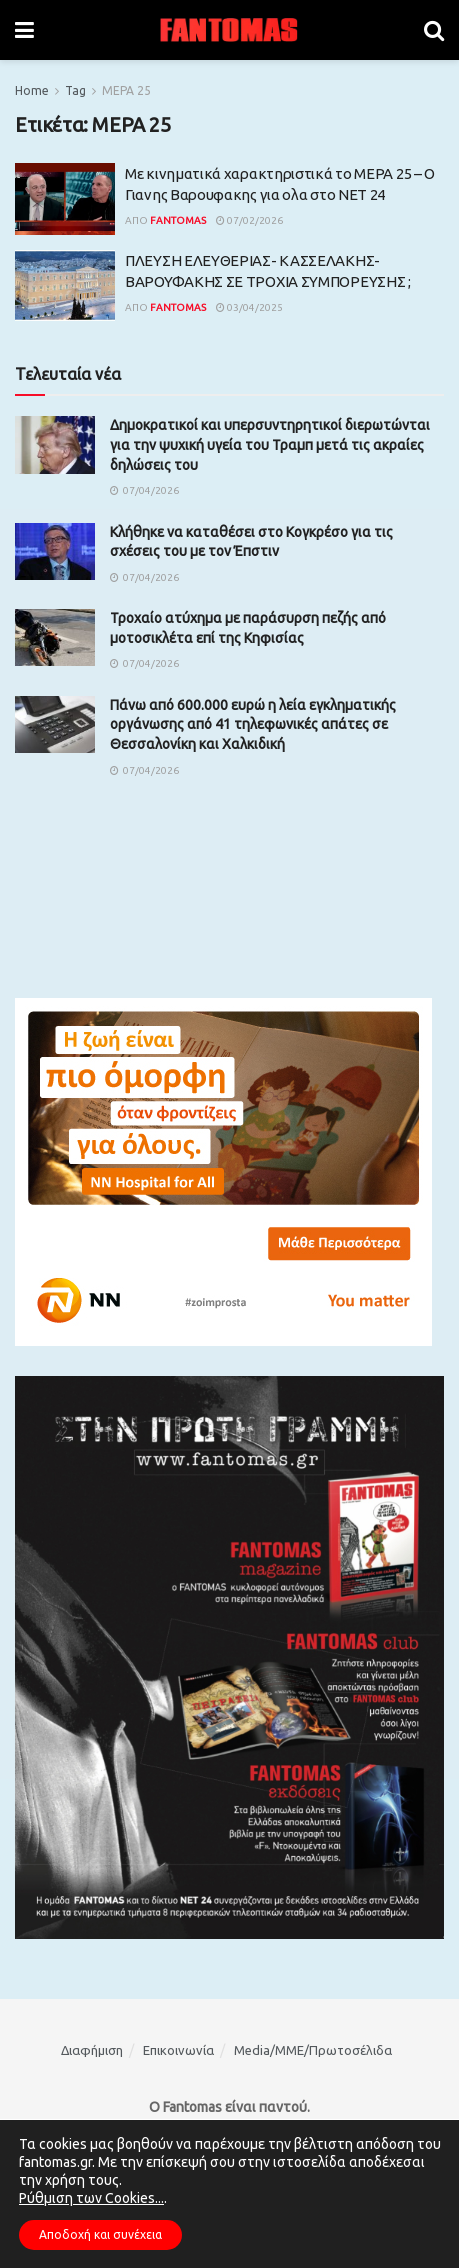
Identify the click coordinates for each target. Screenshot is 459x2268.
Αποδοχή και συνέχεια (100, 2234)
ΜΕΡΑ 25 (126, 90)
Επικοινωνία (178, 2050)
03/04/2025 (249, 307)
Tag (75, 90)
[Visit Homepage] (229, 30)
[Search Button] (434, 30)
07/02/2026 (249, 220)
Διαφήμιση (92, 2050)
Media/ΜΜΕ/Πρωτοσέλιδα (313, 2050)
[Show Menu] (24, 30)
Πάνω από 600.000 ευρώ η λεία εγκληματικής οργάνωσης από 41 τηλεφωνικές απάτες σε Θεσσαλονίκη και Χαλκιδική (253, 724)
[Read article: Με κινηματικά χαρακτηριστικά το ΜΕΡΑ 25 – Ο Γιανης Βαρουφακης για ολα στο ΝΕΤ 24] (65, 199)
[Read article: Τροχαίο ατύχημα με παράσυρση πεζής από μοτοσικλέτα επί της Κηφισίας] (55, 637)
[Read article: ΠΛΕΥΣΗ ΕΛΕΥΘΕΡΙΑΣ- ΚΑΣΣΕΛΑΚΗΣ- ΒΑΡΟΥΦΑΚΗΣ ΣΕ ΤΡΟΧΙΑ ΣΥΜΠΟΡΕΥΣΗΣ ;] (65, 286)
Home (32, 90)
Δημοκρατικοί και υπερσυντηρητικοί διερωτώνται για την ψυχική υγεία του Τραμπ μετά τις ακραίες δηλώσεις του (270, 444)
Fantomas (178, 220)
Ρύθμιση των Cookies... (91, 2198)
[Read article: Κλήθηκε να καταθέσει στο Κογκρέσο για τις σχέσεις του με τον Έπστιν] (55, 551)
